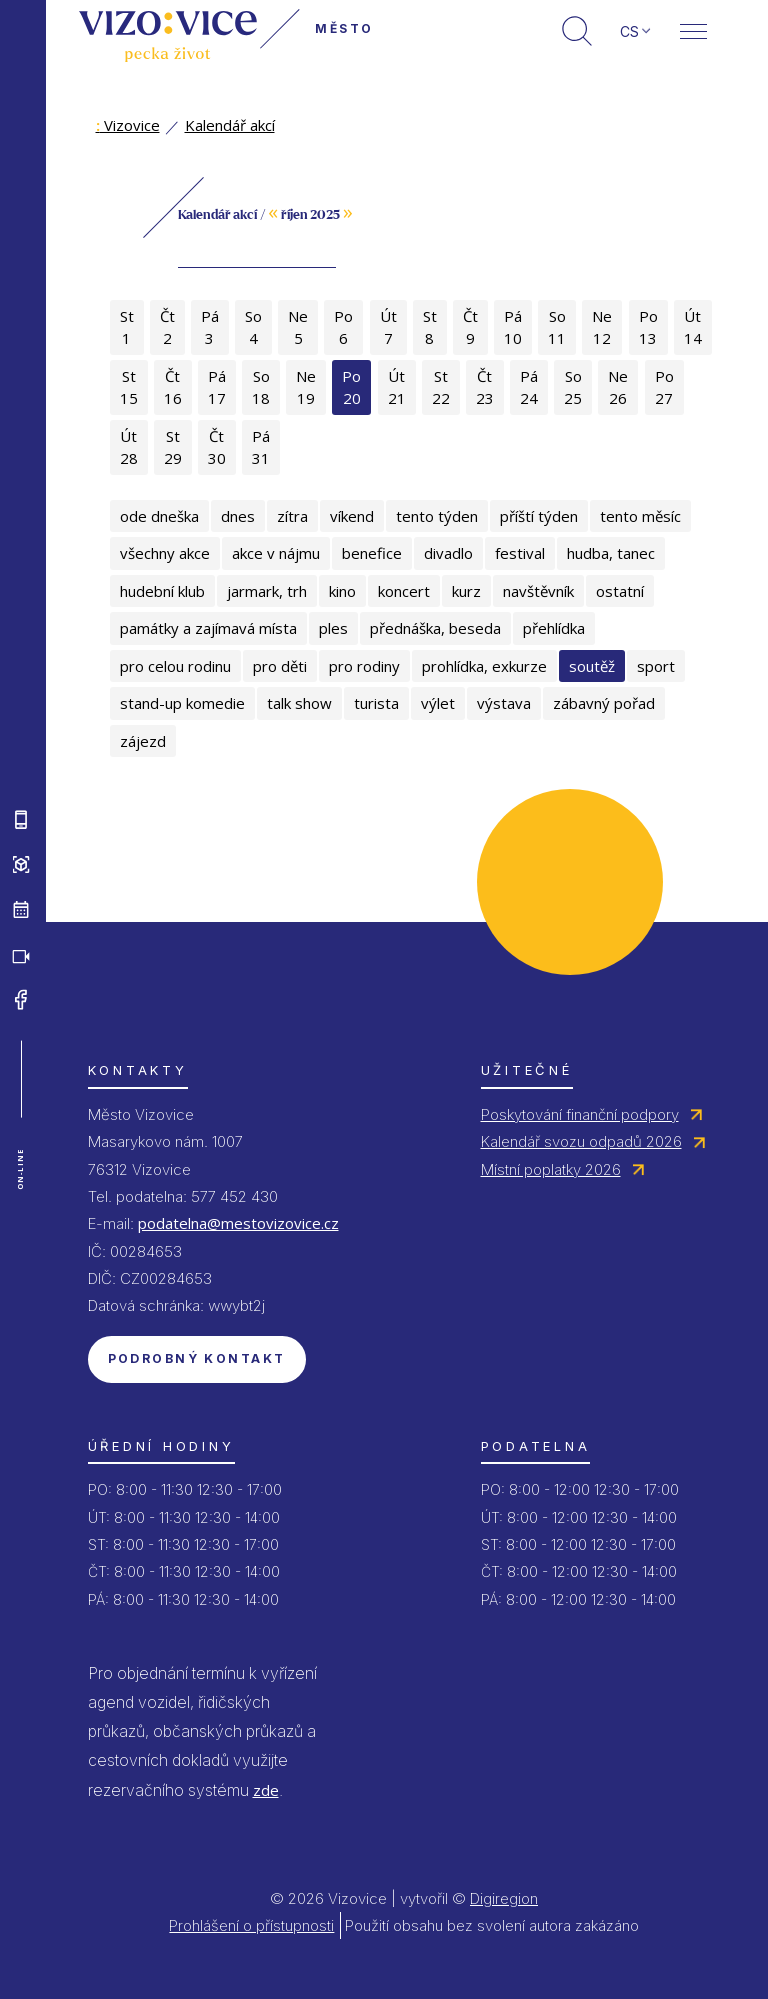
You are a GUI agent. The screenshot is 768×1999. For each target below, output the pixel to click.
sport (656, 666)
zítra (292, 516)
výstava (504, 703)
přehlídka (554, 628)
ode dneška (159, 516)
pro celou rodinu (175, 666)
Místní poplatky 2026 (551, 1169)
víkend (352, 516)
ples (333, 628)
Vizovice (128, 125)
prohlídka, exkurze (484, 666)
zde (266, 1790)
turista (376, 703)
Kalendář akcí (230, 125)
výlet (438, 703)
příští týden (539, 516)
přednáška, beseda (435, 628)
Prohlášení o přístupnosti (251, 1925)
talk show (299, 703)
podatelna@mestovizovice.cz (238, 1223)
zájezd (143, 741)
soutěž (592, 666)
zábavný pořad (604, 703)
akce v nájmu (276, 553)
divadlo (448, 553)
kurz (466, 591)
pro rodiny (364, 666)
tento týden (437, 516)
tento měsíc (640, 516)
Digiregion (504, 1898)
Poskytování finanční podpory (580, 1114)
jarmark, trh (267, 591)
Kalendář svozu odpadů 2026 (581, 1141)
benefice (372, 553)
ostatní (620, 591)
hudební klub (162, 591)
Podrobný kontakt (197, 1358)
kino (342, 591)
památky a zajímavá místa (208, 628)
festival (520, 553)
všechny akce (165, 553)
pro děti (280, 666)
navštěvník (538, 591)
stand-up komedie (182, 703)
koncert (404, 591)
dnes (238, 516)
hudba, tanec (611, 553)
